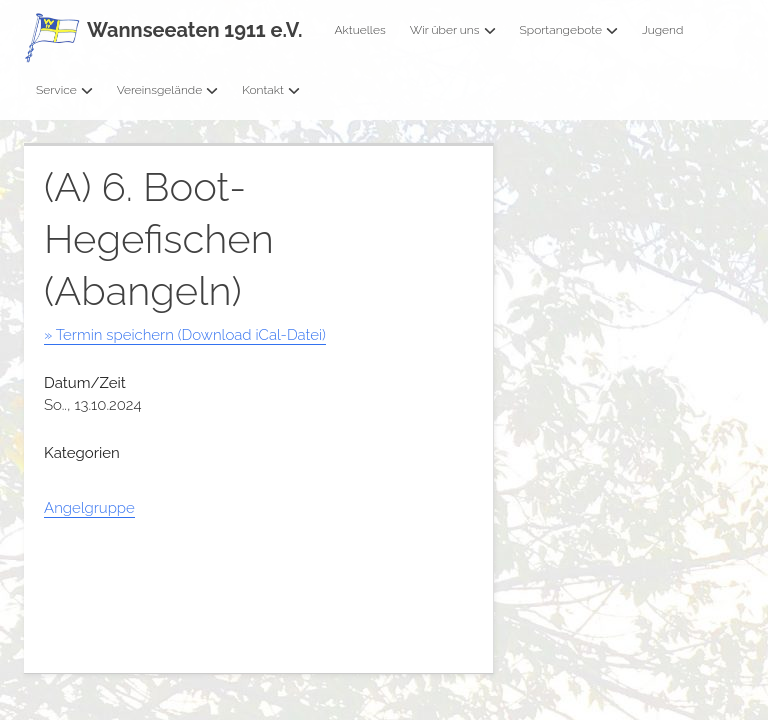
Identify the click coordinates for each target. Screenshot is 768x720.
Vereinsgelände (168, 90)
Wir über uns (453, 30)
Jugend (662, 30)
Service (64, 90)
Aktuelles (359, 30)
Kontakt (271, 90)
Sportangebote (569, 30)
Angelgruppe (89, 508)
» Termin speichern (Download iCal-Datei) (185, 335)
